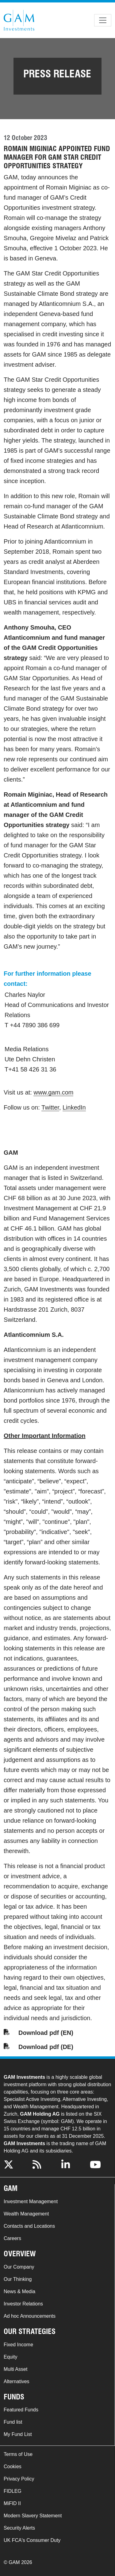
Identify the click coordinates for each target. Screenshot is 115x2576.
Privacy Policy (19, 2478)
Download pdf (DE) (45, 2046)
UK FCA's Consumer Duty (32, 2540)
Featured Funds (21, 2409)
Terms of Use (18, 2454)
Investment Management (31, 2201)
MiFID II (12, 2503)
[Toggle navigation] (102, 20)
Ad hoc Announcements (30, 2316)
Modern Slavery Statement (33, 2515)
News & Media (19, 2291)
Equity (10, 2356)
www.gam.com (53, 1092)
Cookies (12, 2466)
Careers (12, 2238)
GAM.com (19, 20)
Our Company (19, 2267)
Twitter (50, 1107)
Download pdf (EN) (45, 2032)
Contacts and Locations (29, 2226)
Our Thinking (18, 2279)
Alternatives (16, 2381)
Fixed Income (18, 2344)
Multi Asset (15, 2369)
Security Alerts (19, 2528)
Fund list (13, 2422)
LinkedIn (74, 1107)
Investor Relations (23, 2303)
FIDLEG (12, 2491)
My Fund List (18, 2434)
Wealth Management (26, 2213)
